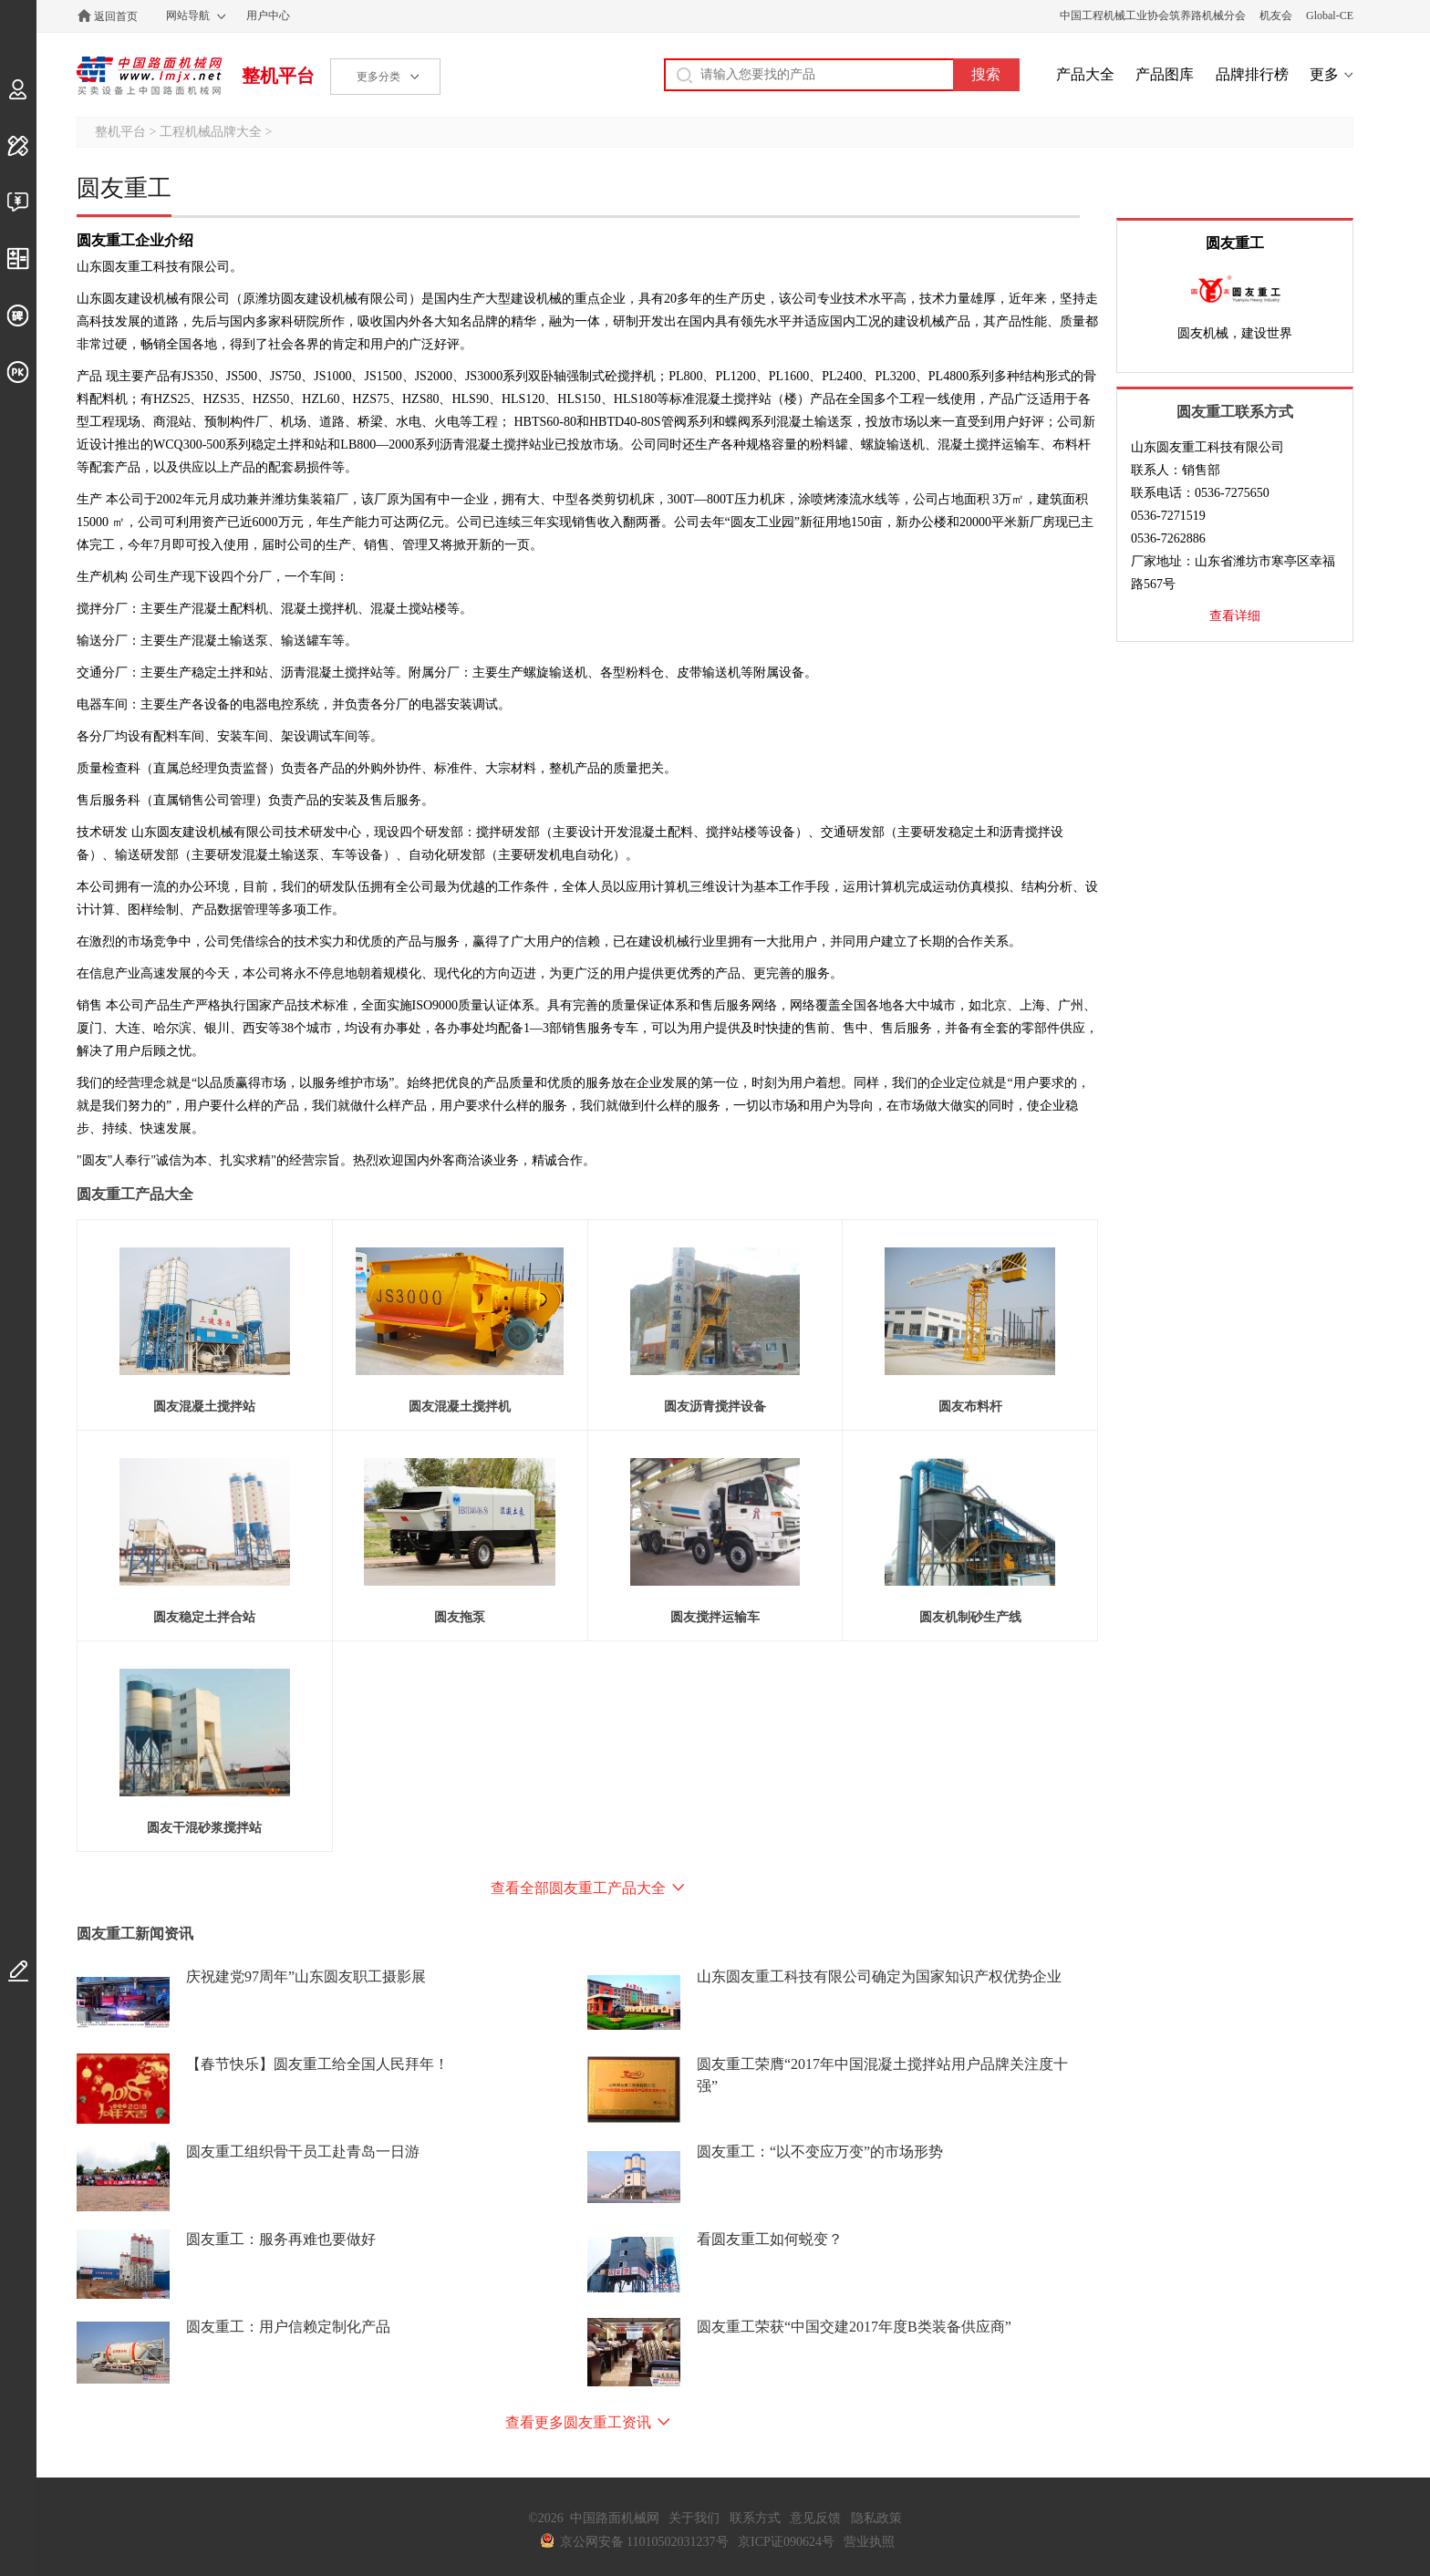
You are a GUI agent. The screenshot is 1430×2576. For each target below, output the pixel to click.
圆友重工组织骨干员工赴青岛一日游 (303, 2151)
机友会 (1275, 15)
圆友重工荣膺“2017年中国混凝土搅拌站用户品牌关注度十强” (882, 2075)
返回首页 (116, 16)
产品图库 (1164, 74)
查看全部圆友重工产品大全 (578, 1888)
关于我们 (694, 2518)
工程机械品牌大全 (211, 132)
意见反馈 (815, 2518)
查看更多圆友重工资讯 (578, 2422)
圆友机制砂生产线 (970, 1617)
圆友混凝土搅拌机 (460, 1406)
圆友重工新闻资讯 (135, 1933)
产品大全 (1085, 74)
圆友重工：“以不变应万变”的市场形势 (820, 2151)
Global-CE (1329, 15)
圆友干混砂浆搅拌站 (204, 1828)
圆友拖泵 (459, 1617)
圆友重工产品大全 (135, 1194)
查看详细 (1234, 616)
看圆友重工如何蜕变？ (770, 2239)
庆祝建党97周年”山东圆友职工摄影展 (306, 1976)
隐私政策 (876, 2518)
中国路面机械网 (149, 76)
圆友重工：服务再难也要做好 (281, 2239)
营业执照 (869, 2542)
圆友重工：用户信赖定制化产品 (288, 2326)
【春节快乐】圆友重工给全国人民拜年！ (317, 2064)
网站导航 (188, 15)
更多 (1324, 74)
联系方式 (755, 2518)
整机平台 (278, 76)
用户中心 (268, 15)
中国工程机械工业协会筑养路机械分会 (1153, 15)
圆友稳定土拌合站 (204, 1617)
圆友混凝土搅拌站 (204, 1406)
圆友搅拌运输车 (715, 1617)
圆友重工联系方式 (1234, 411)
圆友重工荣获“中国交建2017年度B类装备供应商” (854, 2326)
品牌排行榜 (1252, 74)
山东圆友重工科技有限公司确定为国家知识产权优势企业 (879, 1976)
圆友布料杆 (970, 1406)
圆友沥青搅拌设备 (715, 1406)
